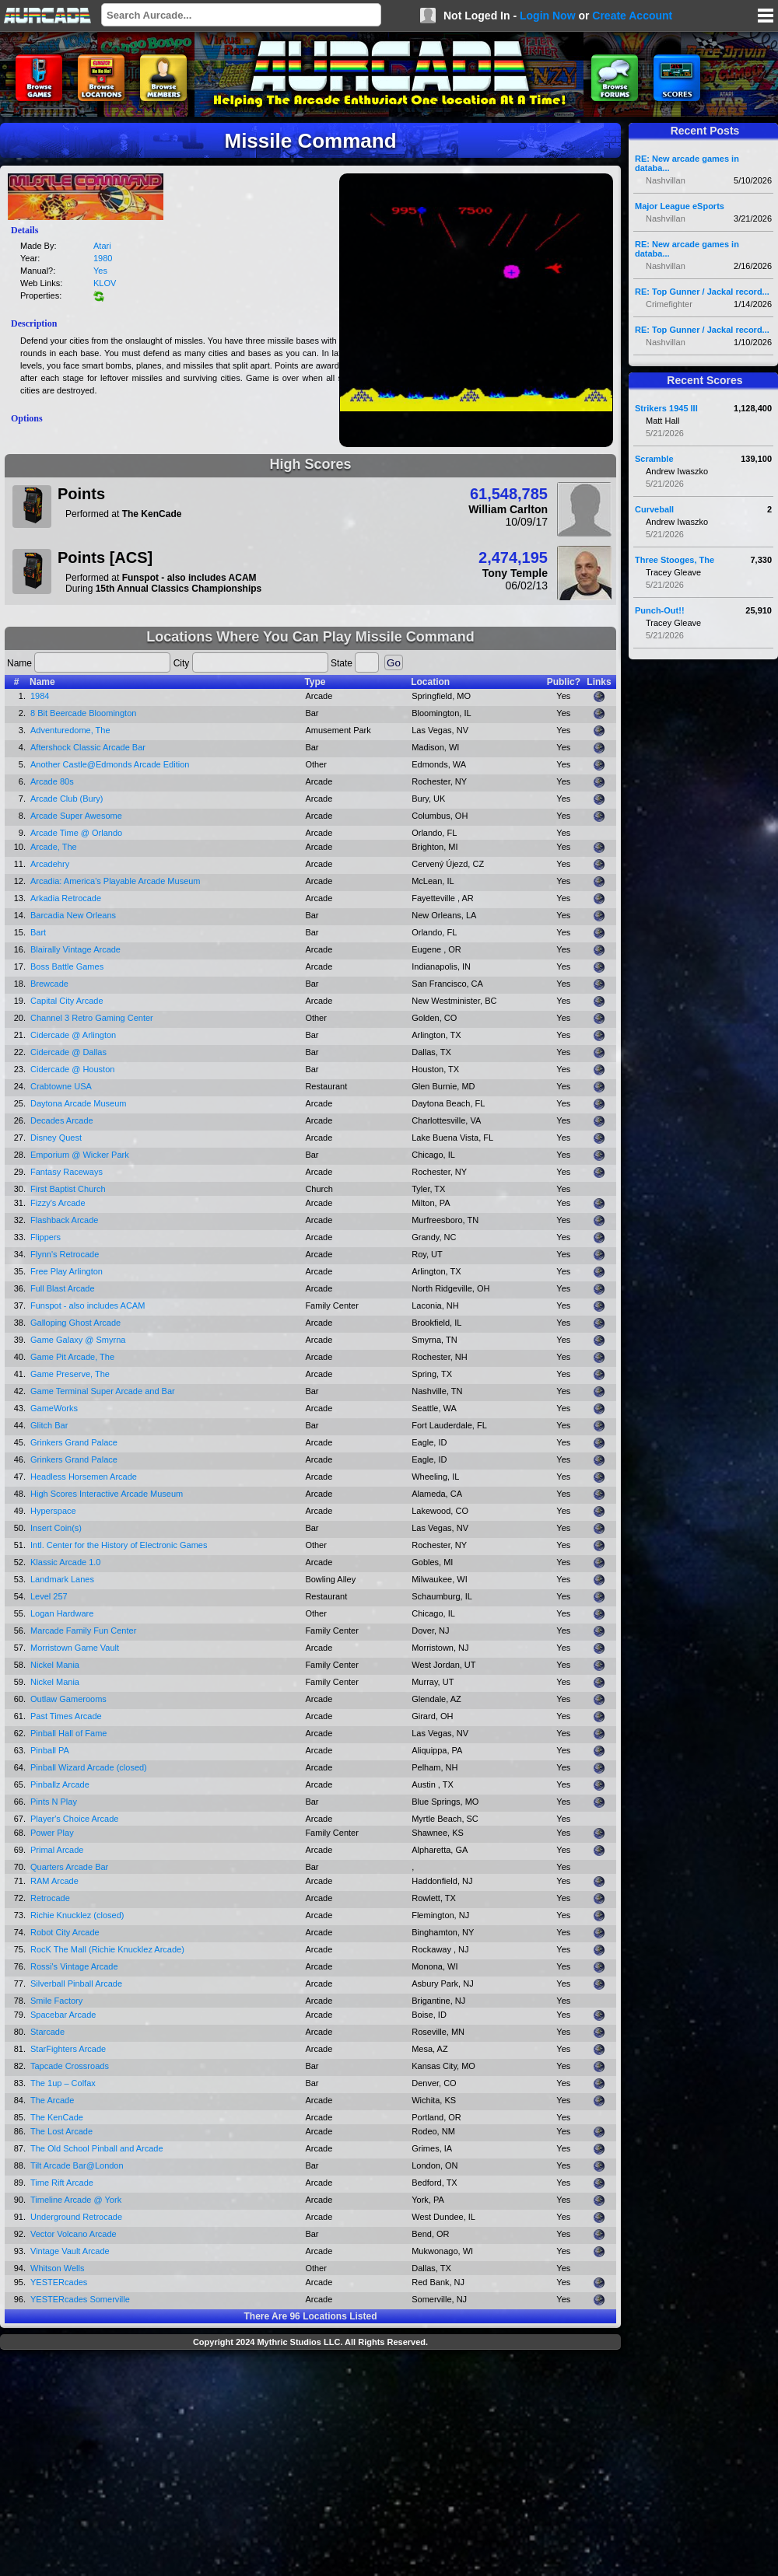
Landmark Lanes (62, 1579)
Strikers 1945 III (666, 408)
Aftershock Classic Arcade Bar (87, 747)
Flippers (45, 1237)
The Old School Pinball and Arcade (96, 2148)
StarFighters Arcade (68, 2048)
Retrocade (50, 1898)
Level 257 (49, 1596)
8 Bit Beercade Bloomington (83, 713)
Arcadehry (49, 864)
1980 (102, 258)
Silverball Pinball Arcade (76, 1983)
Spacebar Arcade (63, 2014)
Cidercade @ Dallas (68, 1052)
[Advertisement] (310, 2465)
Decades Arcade (61, 1120)
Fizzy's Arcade (58, 1203)
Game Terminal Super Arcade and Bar (102, 1391)
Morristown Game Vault (74, 1647)
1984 (39, 696)
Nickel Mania (54, 1664)
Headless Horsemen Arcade (83, 1476)
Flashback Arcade (64, 1220)
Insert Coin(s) (56, 1528)
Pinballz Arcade (59, 1784)
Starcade (47, 2031)
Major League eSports (679, 206)
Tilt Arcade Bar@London (77, 2165)
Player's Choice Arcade (74, 1818)
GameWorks (54, 1408)
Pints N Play (53, 1801)
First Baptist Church (68, 1189)
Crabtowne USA (61, 1086)
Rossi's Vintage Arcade (74, 1966)
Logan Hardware (61, 1613)
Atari (102, 245)
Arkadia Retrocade (65, 898)
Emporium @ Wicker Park (79, 1154)
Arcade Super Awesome (76, 815)
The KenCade (56, 2117)
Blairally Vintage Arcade (75, 949)
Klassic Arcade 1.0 (65, 1562)
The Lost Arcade (61, 2131)
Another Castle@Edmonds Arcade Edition (109, 764)
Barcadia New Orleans (73, 915)
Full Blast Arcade (62, 1288)
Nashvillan (665, 180)
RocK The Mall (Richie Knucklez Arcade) (107, 1949)
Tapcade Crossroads (69, 2066)
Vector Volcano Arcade (73, 2234)
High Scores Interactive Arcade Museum (106, 1493)
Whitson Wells (57, 2268)
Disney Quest (56, 1137)
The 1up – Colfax (63, 2083)
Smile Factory (56, 2000)
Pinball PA (49, 1750)
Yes (100, 270)
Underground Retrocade (76, 2216)
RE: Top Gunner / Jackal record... (702, 291)
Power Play (52, 1832)
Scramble (654, 458)
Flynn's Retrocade (64, 1254)
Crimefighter (669, 304)
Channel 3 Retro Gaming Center (91, 1017)
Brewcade (49, 983)
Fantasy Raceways (66, 1171)
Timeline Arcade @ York (75, 2199)
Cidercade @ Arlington (73, 1035)
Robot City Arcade (65, 1932)
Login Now (548, 15)
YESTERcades (58, 2282)
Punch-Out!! (660, 610)
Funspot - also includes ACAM (87, 1305)
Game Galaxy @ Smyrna (77, 1339)
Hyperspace (53, 1510)
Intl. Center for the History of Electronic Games (118, 1545)
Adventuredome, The (70, 730)
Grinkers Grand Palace (73, 1442)
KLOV (104, 283)
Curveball (654, 509)
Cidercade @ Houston (72, 1069)
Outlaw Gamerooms (68, 1699)
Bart (38, 932)
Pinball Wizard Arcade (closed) (88, 1767)
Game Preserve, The (70, 1374)
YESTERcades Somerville (80, 2299)
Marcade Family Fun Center (83, 1630)
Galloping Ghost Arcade (75, 1322)
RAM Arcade (54, 1881)
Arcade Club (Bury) (66, 798)
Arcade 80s (52, 781)
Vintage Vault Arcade (70, 2251)
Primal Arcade (56, 1849)
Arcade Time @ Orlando (76, 832)
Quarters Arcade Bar (69, 1867)
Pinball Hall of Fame (68, 1733)
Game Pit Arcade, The (72, 1356)
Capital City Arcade (66, 1000)
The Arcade (52, 2100)
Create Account (632, 15)
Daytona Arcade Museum (78, 1103)
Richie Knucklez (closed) (77, 1915)
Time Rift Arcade (61, 2182)
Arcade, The (53, 846)
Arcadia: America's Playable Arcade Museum (115, 881)
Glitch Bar (49, 1425)
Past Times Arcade (66, 1716)
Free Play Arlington (66, 1271)
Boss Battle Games (66, 966)
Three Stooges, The (674, 559)
